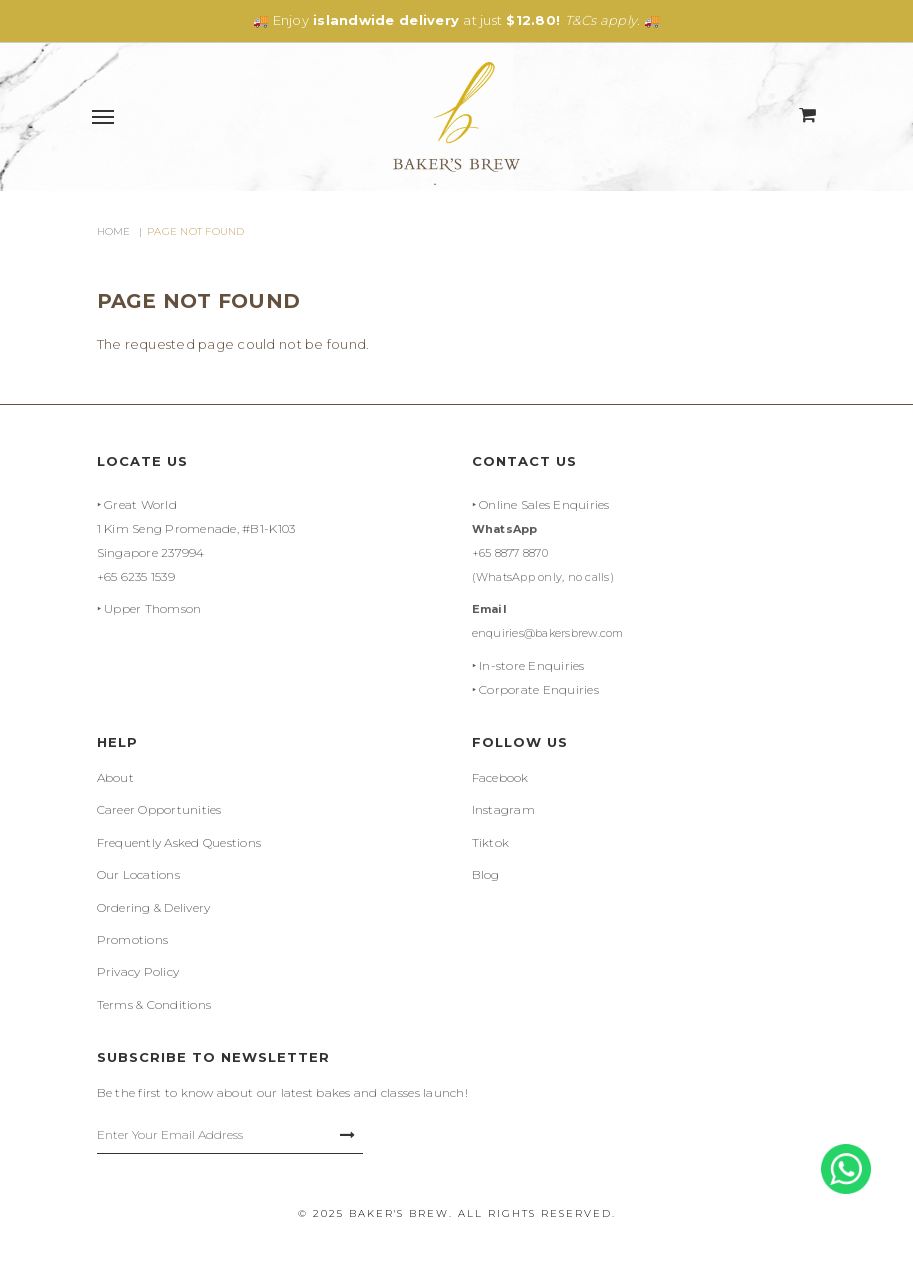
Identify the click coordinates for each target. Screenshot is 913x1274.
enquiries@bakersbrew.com (548, 633)
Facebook (500, 777)
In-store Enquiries (532, 665)
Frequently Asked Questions (179, 842)
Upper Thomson (152, 608)
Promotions (133, 939)
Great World (140, 504)
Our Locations (138, 874)
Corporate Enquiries (539, 689)
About (115, 777)
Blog (486, 874)
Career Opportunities (159, 809)
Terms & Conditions (154, 1004)
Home (114, 231)
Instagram (503, 809)
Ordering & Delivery (154, 907)
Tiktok (491, 842)
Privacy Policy (138, 971)
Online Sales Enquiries (544, 504)
